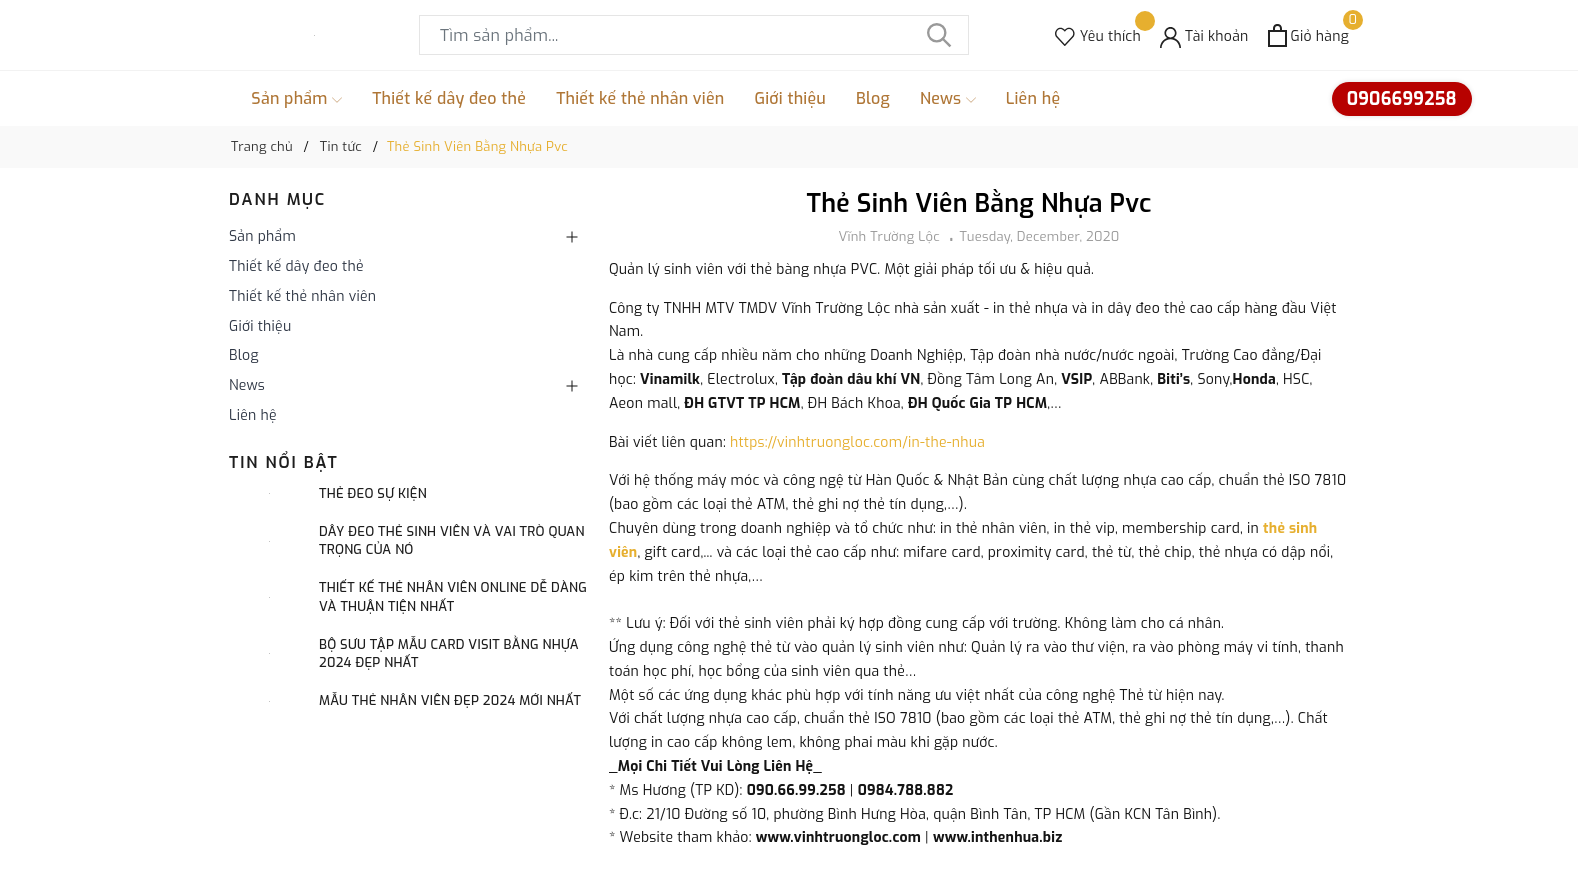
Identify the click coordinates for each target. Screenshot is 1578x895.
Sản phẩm (296, 99)
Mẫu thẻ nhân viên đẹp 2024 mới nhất (450, 700)
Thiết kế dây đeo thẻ (449, 98)
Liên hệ (1033, 98)
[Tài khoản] (1204, 35)
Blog (873, 98)
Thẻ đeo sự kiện (373, 493)
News (948, 99)
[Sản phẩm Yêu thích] (1098, 35)
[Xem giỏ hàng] (1308, 35)
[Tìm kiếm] (939, 35)
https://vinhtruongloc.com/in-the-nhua (857, 442)
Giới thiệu (791, 98)
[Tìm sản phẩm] (694, 35)
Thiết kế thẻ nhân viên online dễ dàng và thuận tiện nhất (453, 596)
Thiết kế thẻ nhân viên (640, 98)
